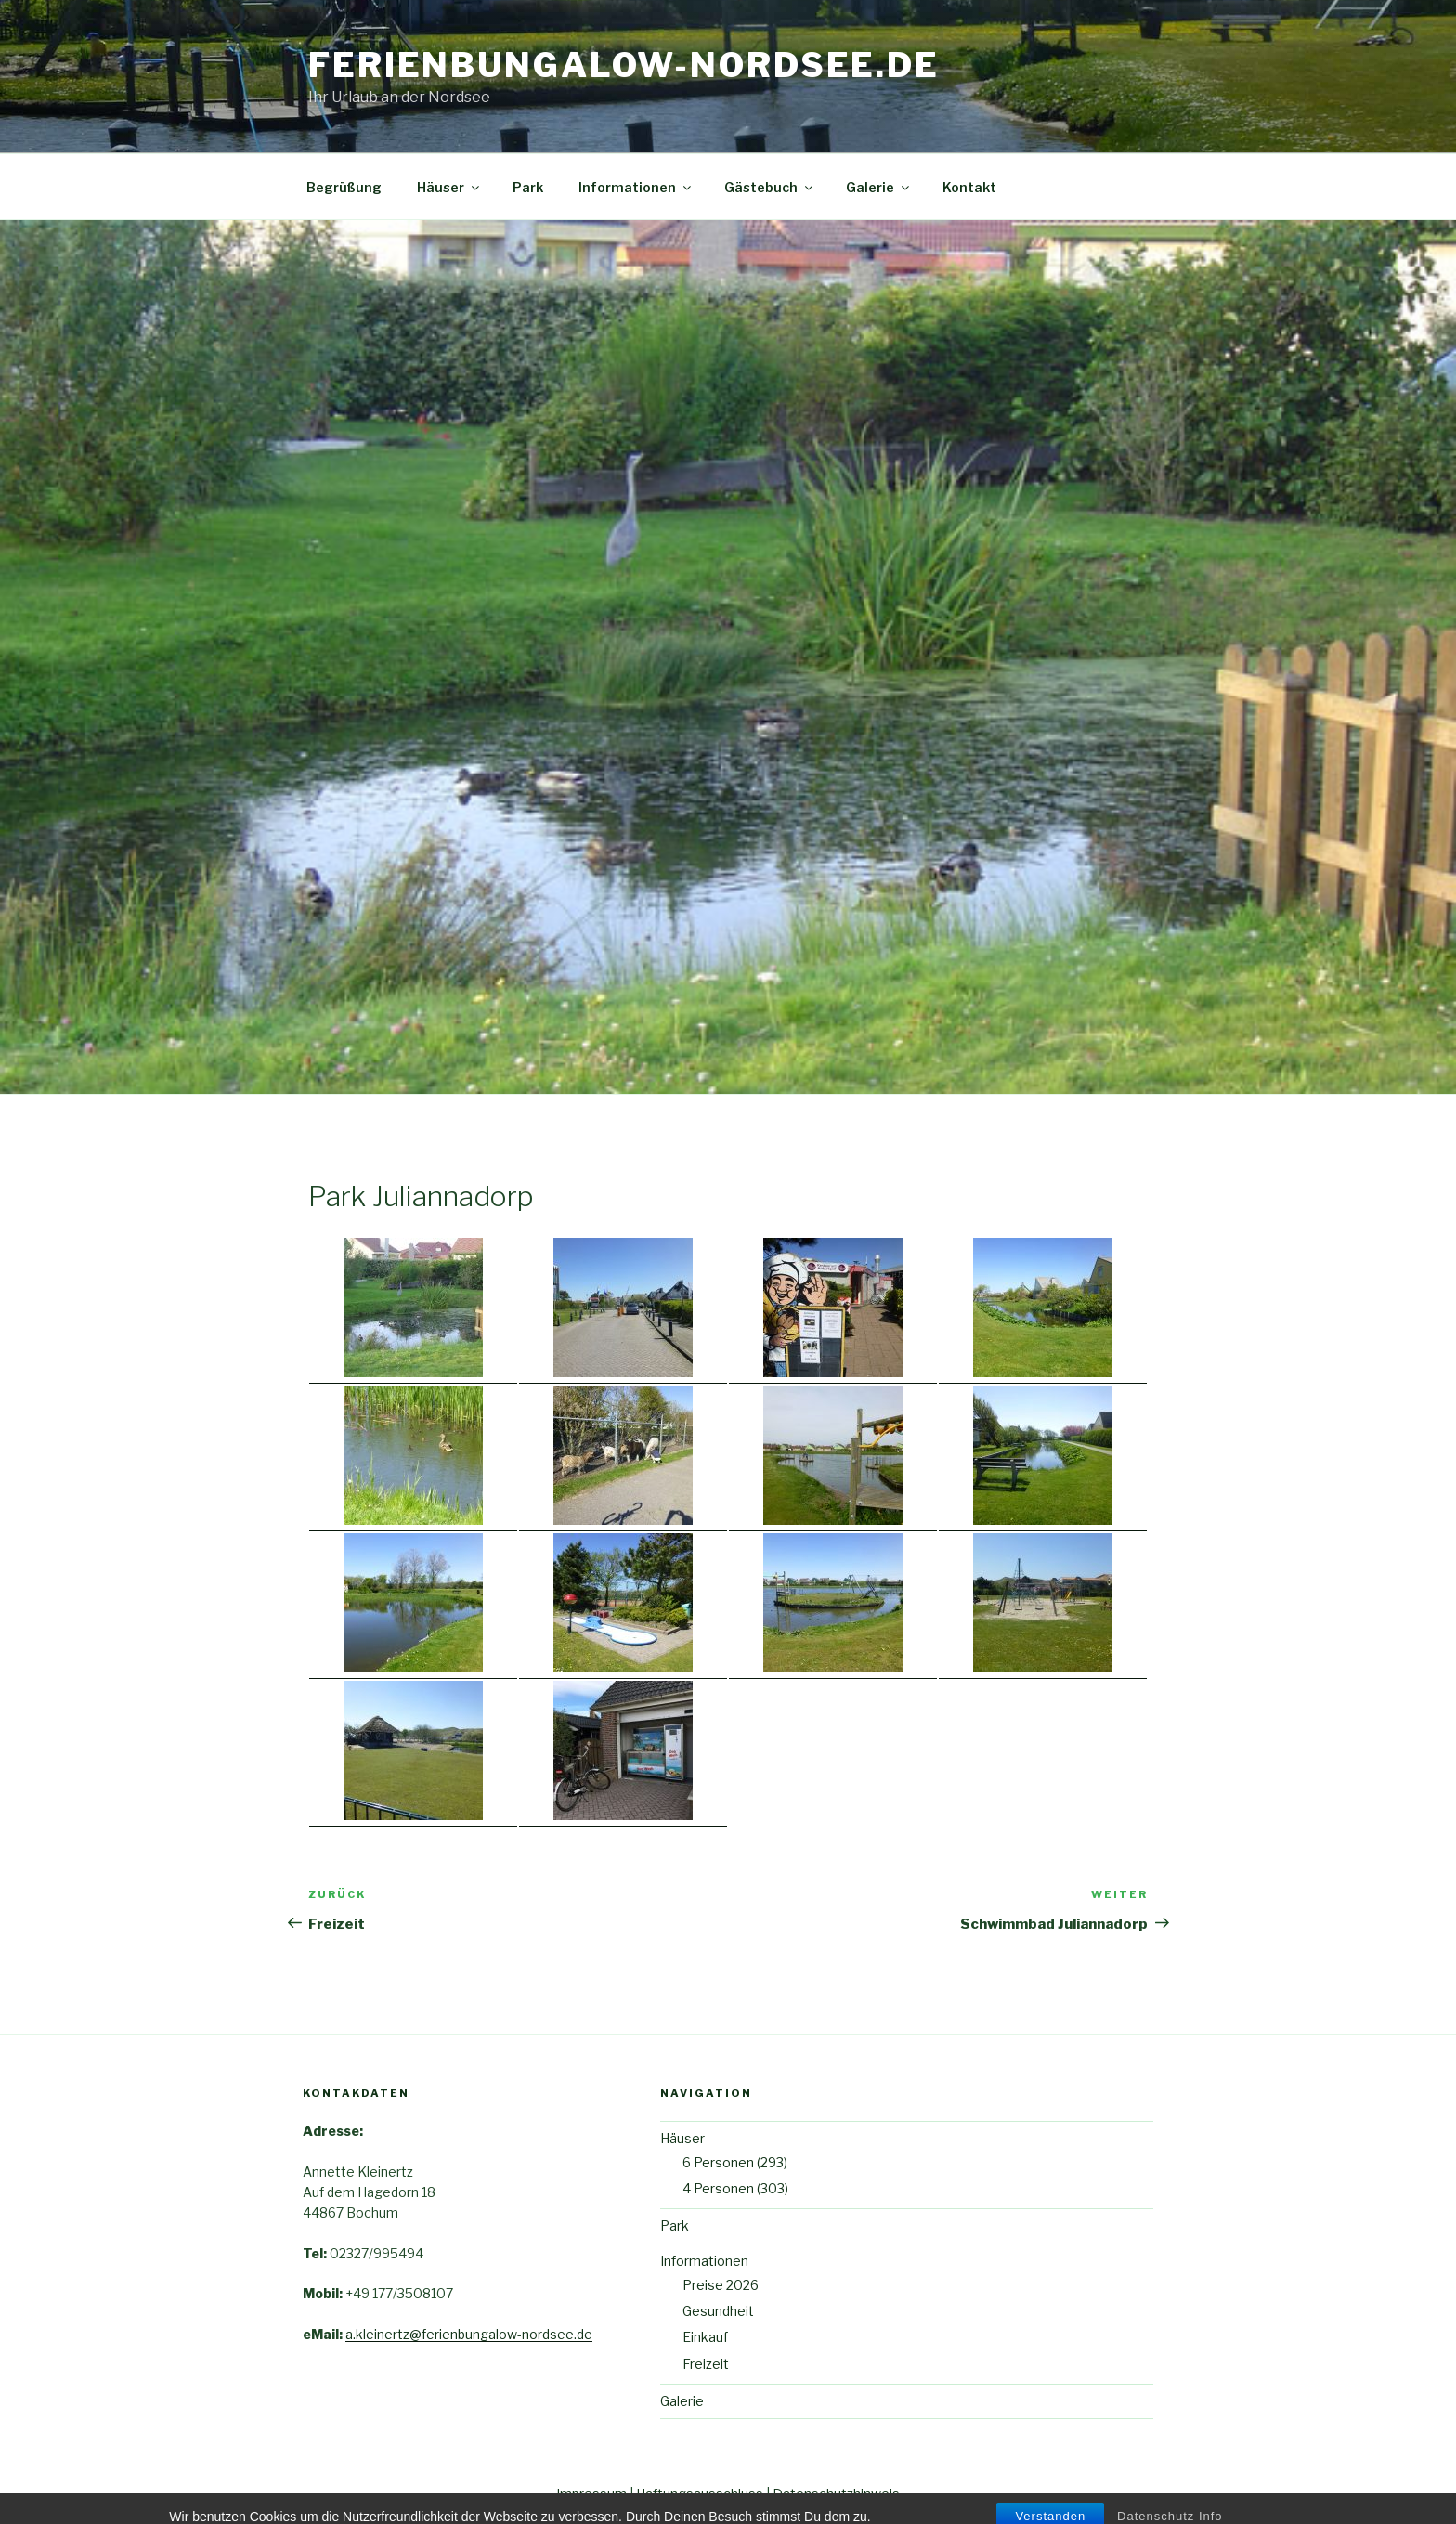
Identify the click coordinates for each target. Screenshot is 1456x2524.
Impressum (591, 2494)
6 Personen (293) (734, 2162)
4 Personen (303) (735, 2188)
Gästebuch (769, 187)
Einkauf (705, 2337)
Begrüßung (344, 187)
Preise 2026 (720, 2285)
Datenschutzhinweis (836, 2494)
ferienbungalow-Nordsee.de (624, 65)
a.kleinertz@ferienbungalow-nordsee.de (468, 2334)
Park (528, 187)
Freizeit (705, 2364)
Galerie (879, 187)
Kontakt (969, 187)
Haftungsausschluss (699, 2494)
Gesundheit (718, 2311)
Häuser (449, 187)
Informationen (636, 187)
